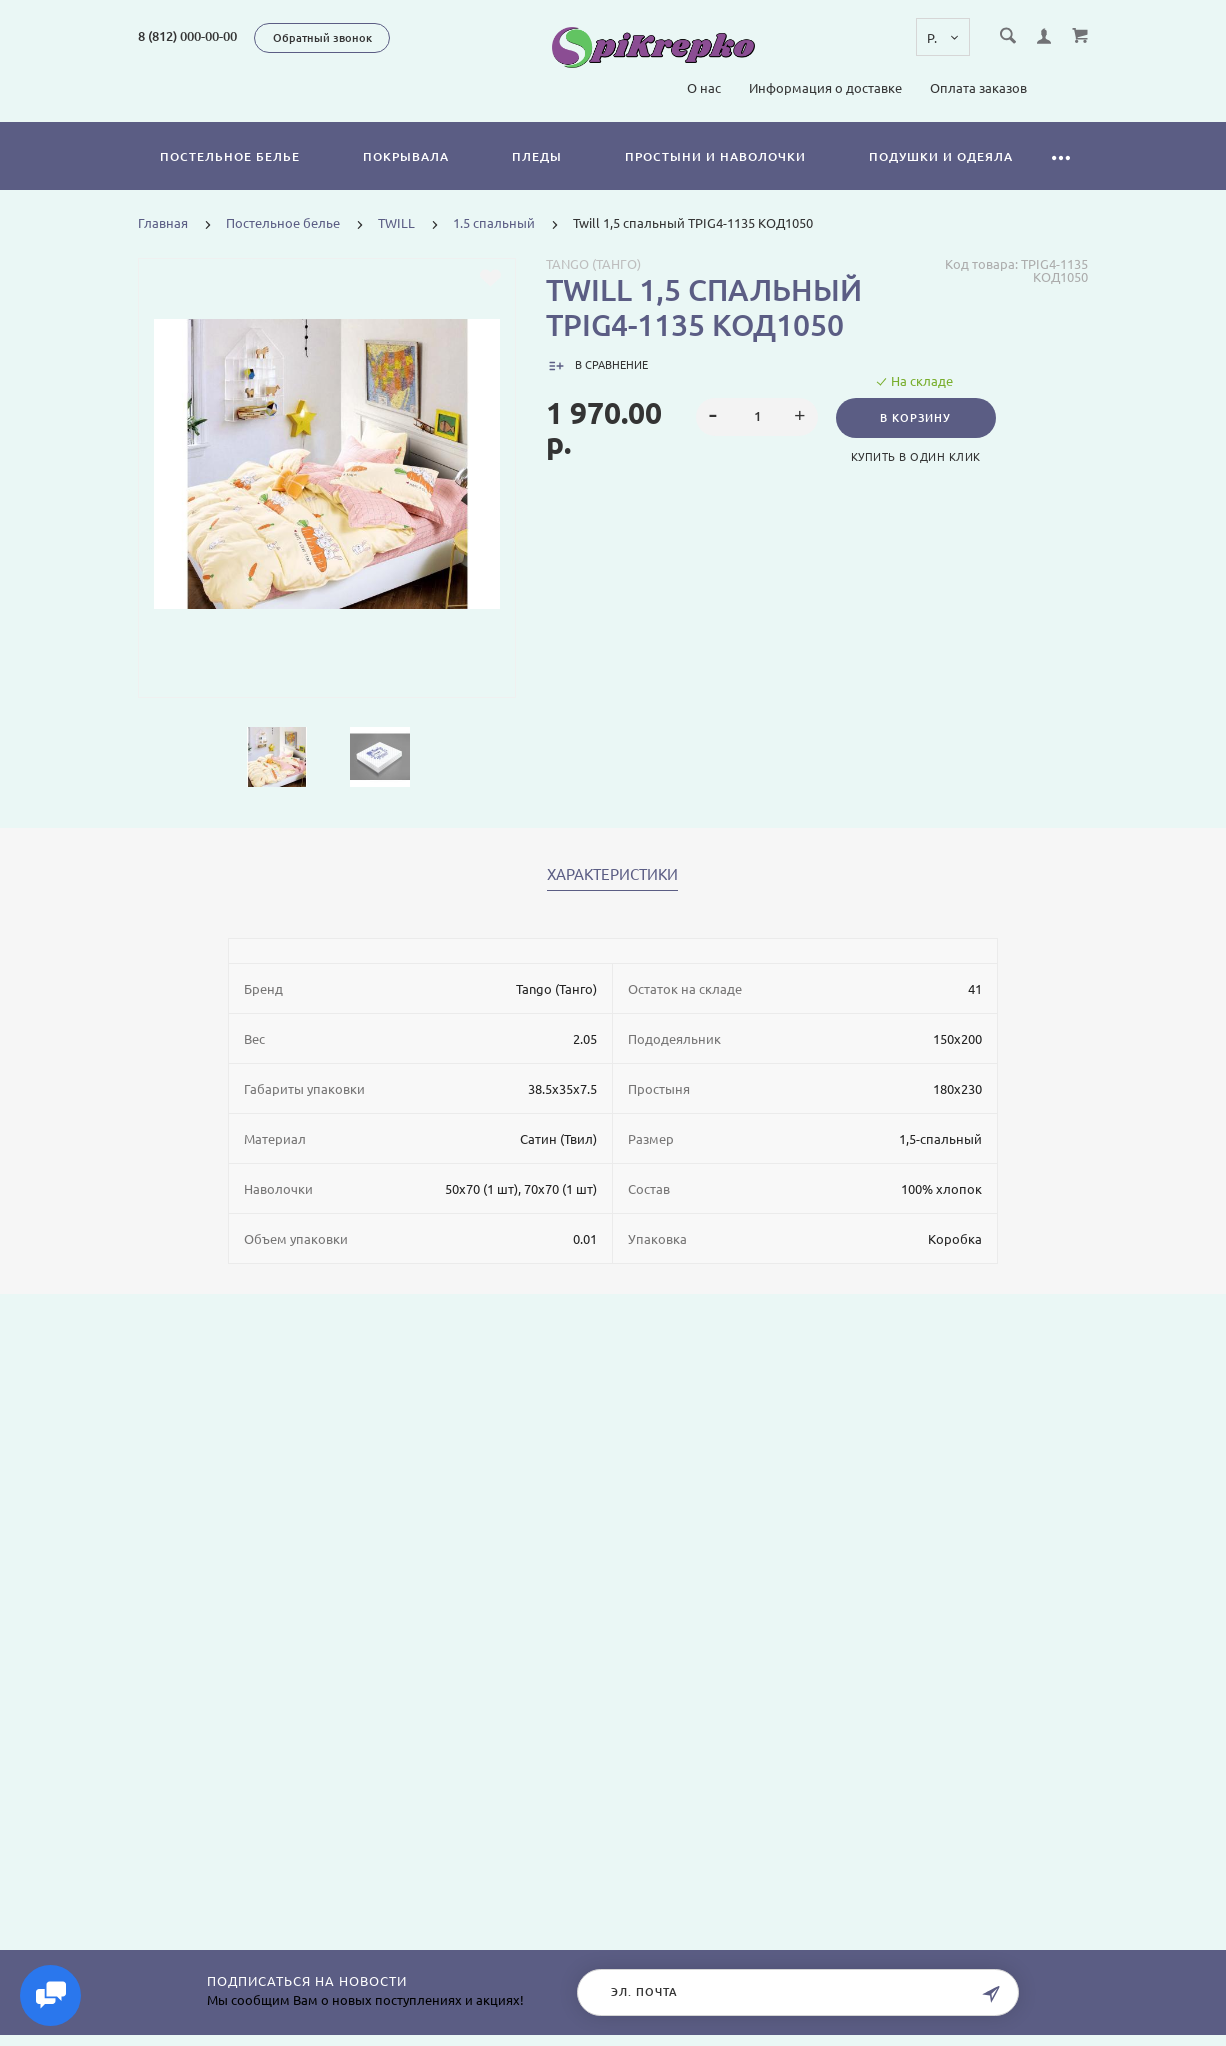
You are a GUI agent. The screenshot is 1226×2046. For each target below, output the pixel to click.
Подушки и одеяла (941, 156)
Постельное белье (230, 156)
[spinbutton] (757, 417)
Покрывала (406, 156)
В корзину (918, 418)
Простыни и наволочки (715, 156)
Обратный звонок (322, 38)
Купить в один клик (919, 457)
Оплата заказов (978, 88)
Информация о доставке (825, 88)
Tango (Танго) (593, 264)
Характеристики (612, 875)
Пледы (537, 156)
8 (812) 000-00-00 (187, 36)
